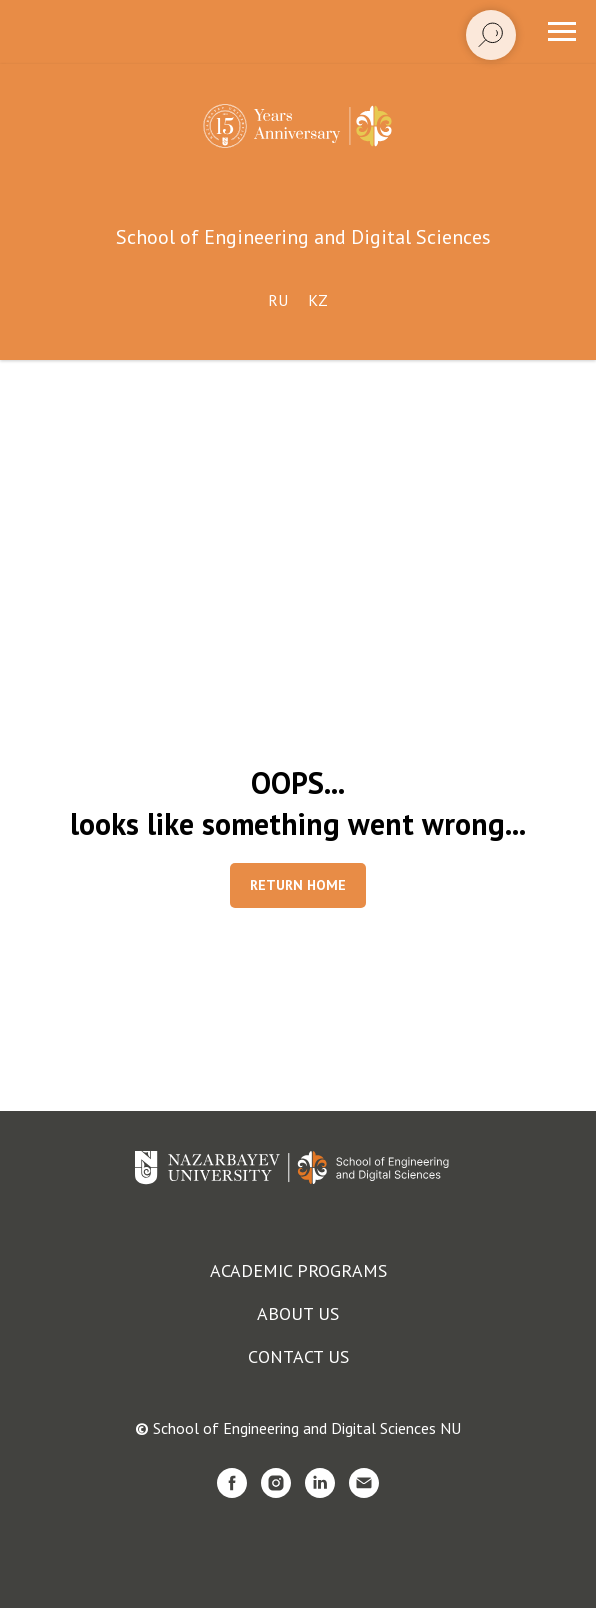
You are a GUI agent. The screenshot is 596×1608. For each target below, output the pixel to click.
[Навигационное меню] (562, 32)
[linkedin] (320, 1483)
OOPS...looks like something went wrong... (298, 803)
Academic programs (298, 1270)
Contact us (298, 1356)
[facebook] (232, 1483)
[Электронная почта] (364, 1483)
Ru (278, 300)
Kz (318, 300)
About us (298, 1313)
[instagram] (276, 1483)
